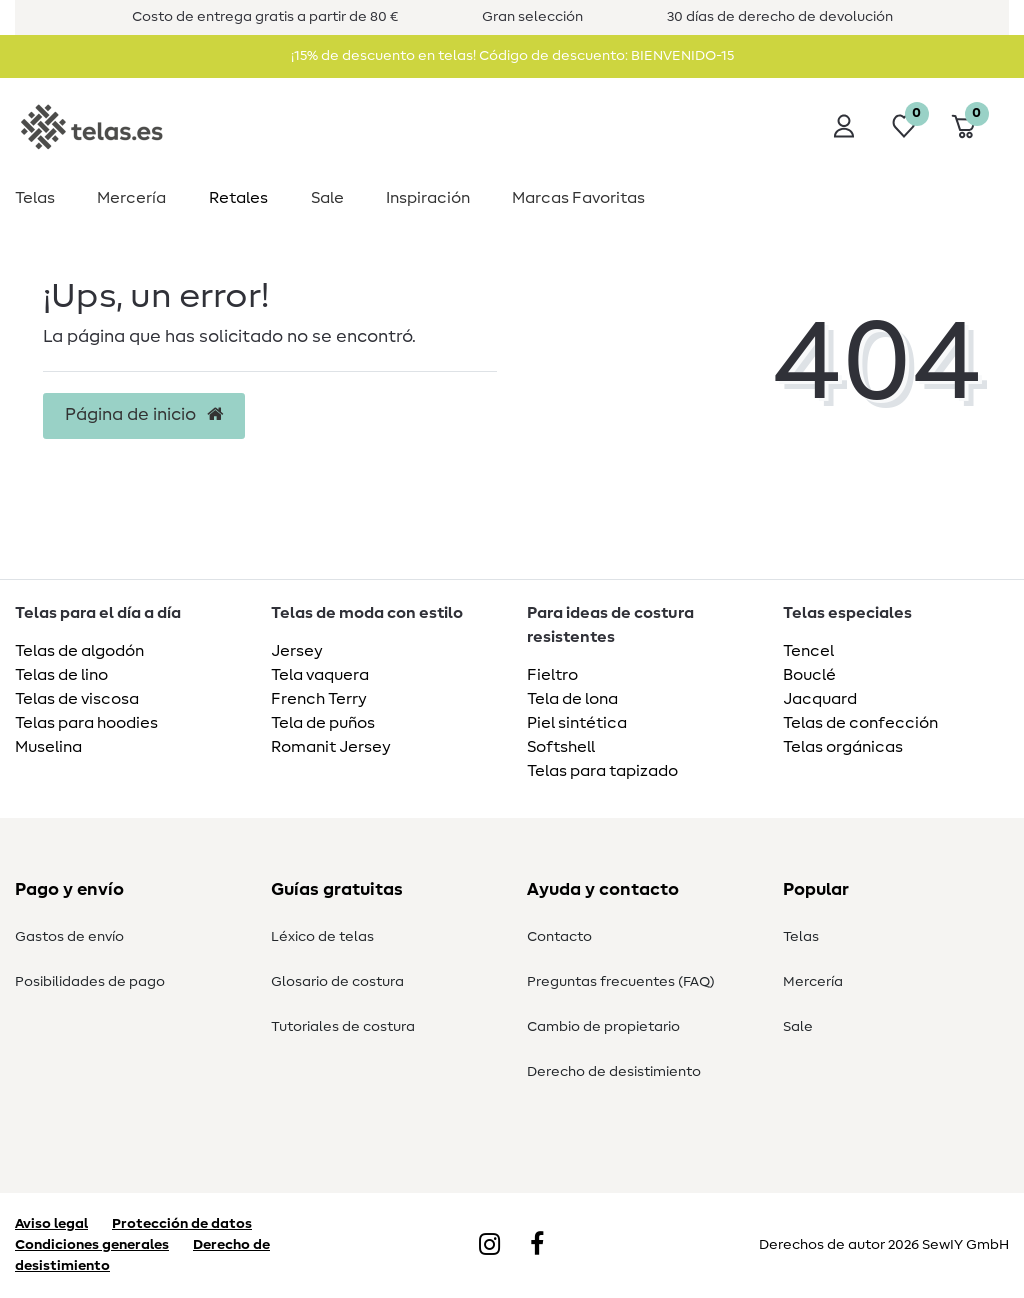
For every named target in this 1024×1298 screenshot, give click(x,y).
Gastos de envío (69, 937)
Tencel (808, 651)
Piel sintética (577, 723)
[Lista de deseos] (904, 126)
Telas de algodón (79, 651)
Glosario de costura (337, 982)
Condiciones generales (92, 1245)
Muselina (48, 747)
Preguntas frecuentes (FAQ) (621, 982)
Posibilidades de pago (90, 982)
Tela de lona (572, 699)
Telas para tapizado (602, 771)
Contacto (559, 937)
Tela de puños (323, 723)
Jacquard (820, 699)
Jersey (297, 651)
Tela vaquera (320, 675)
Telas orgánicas (843, 747)
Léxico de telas (322, 937)
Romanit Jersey (331, 747)
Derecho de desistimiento (614, 1072)
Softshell (561, 747)
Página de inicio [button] (144, 415)
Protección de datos (182, 1224)
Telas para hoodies (86, 723)
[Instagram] (489, 1246)
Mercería (131, 198)
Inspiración (428, 198)
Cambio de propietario (603, 1027)
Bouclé (809, 675)
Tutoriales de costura (343, 1027)
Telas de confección (860, 723)
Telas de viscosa (77, 699)
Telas (35, 198)
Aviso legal (51, 1224)
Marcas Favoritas (578, 198)
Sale (327, 198)
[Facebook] (537, 1246)
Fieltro (552, 675)
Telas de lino (61, 675)
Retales (238, 198)
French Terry (319, 699)
